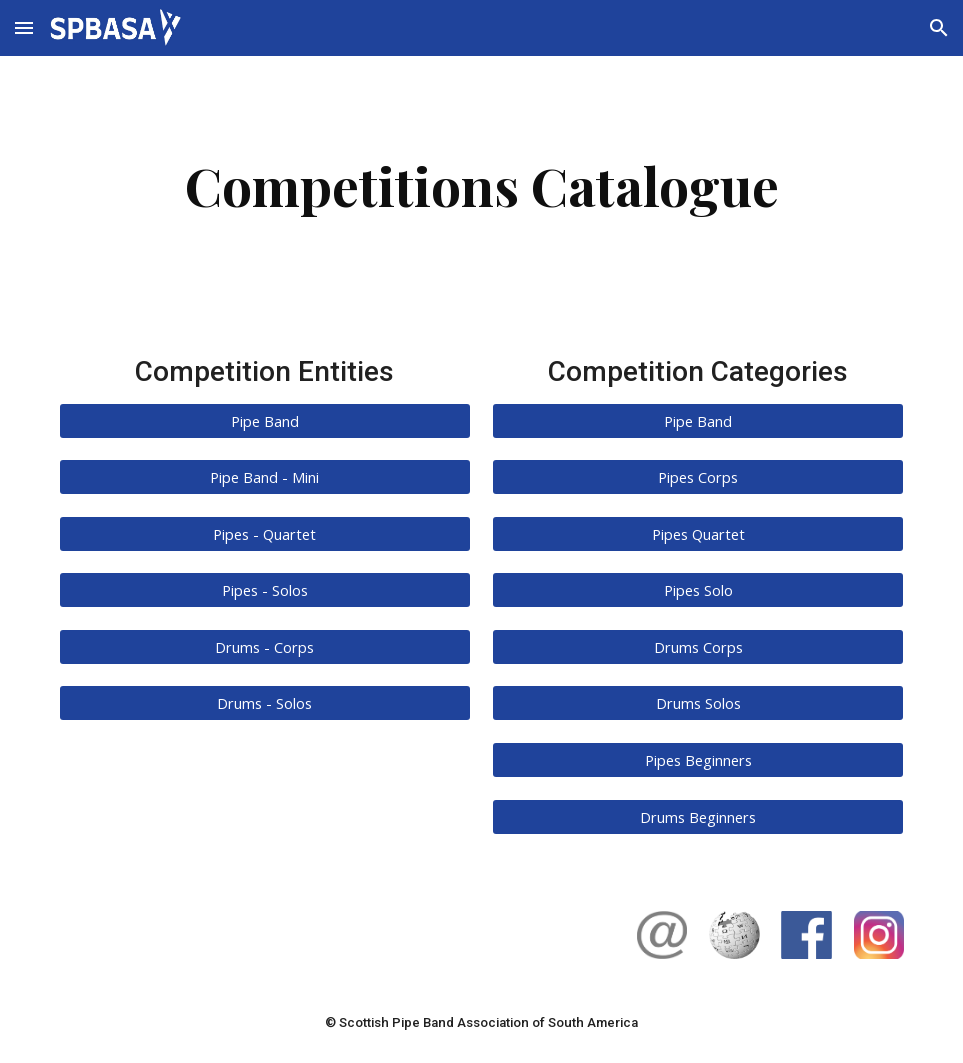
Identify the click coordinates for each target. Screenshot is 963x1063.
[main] (481, 185)
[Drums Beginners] (698, 816)
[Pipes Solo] (698, 590)
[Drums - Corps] (265, 646)
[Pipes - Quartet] (265, 533)
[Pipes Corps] (698, 476)
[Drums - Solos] (265, 703)
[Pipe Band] (265, 420)
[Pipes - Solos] (265, 590)
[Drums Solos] (698, 703)
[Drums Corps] (698, 646)
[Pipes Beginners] (698, 759)
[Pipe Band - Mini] (265, 476)
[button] (24, 27)
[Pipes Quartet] (698, 533)
